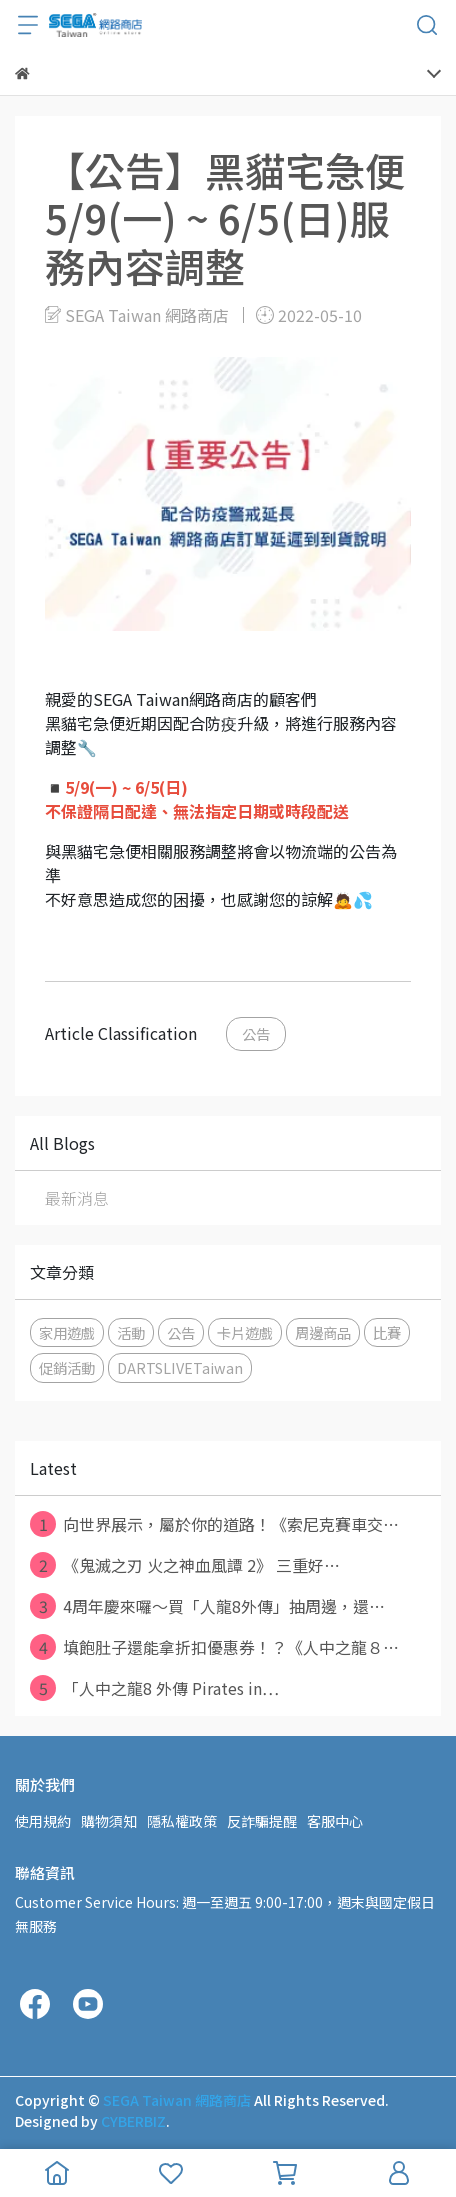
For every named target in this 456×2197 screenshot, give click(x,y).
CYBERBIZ (133, 2121)
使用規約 (43, 1821)
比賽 (387, 1332)
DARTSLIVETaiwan (180, 1367)
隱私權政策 (182, 1821)
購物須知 (109, 1821)
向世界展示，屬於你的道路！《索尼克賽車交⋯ (214, 1524)
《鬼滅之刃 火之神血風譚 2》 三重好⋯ (185, 1565)
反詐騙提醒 (262, 1821)
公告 (256, 1033)
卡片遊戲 (245, 1332)
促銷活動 (67, 1367)
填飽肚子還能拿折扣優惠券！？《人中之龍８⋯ (214, 1647)
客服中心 (335, 1821)
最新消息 (77, 1198)
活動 (131, 1332)
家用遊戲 (67, 1332)
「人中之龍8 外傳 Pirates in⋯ (154, 1688)
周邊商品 (323, 1332)
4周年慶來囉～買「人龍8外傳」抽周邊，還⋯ (207, 1606)
